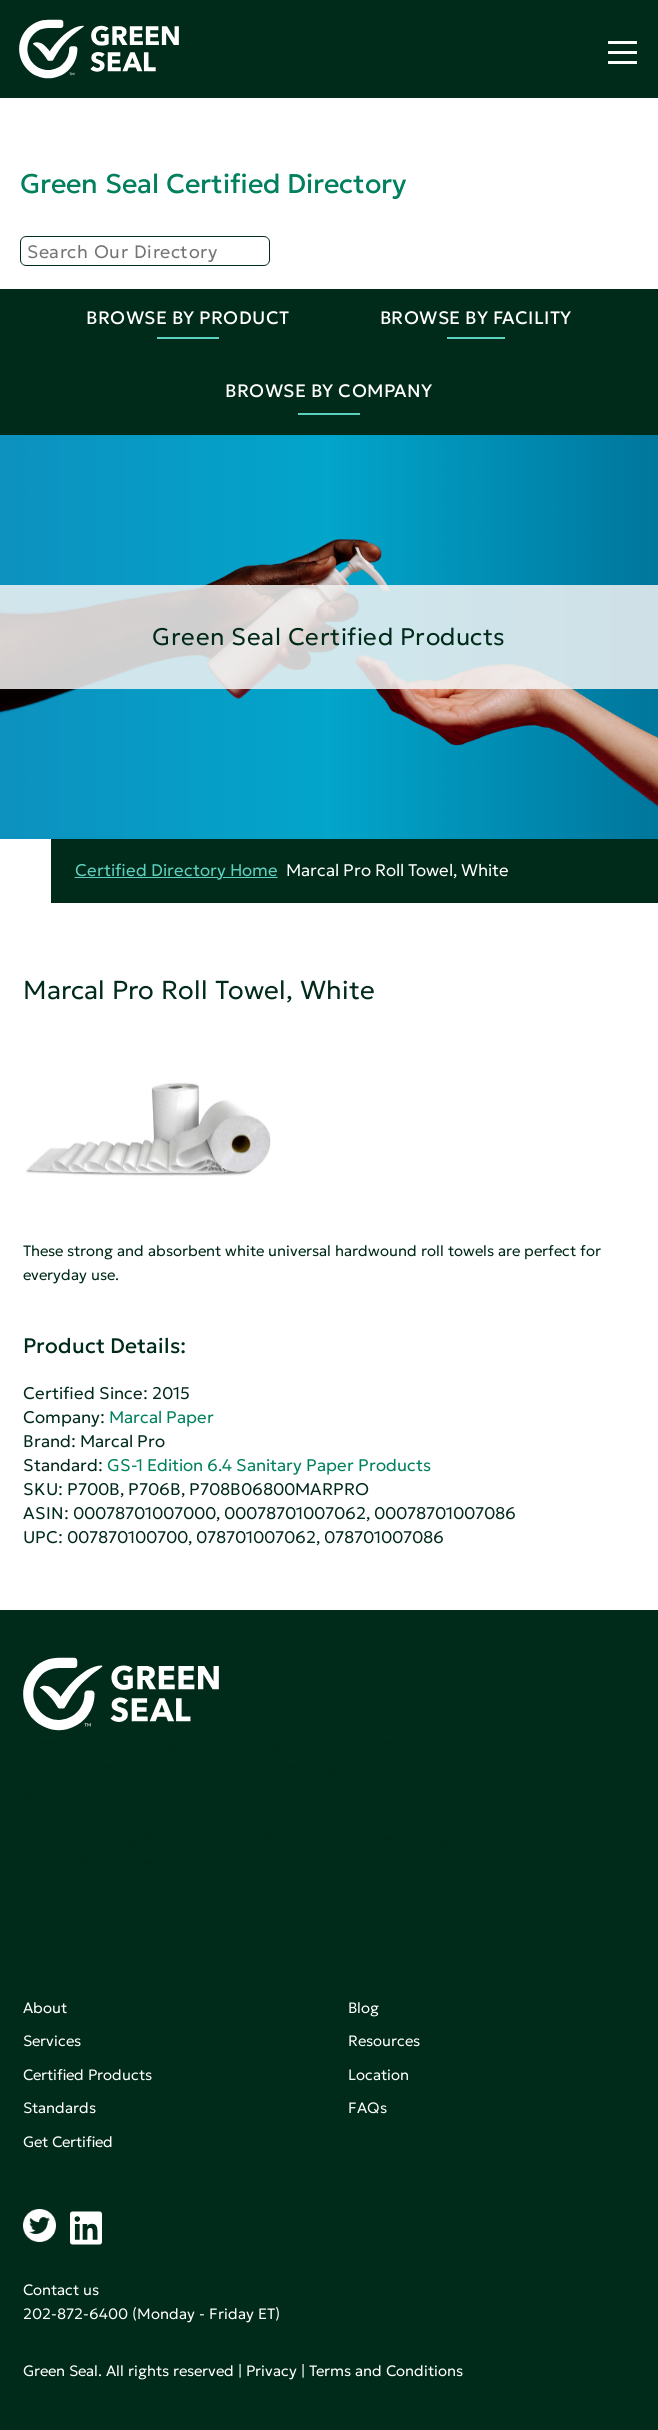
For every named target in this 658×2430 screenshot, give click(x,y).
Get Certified (68, 2141)
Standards (59, 2107)
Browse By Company (329, 390)
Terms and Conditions (386, 2370)
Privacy (271, 2370)
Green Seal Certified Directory (213, 183)
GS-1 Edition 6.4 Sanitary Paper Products (269, 1465)
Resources (384, 2040)
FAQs (367, 2107)
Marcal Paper (161, 1417)
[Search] (145, 251)
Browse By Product (188, 317)
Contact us (61, 2289)
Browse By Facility (476, 317)
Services (52, 2040)
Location (378, 2074)
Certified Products (87, 2074)
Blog (363, 2007)
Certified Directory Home (176, 870)
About (45, 2007)
